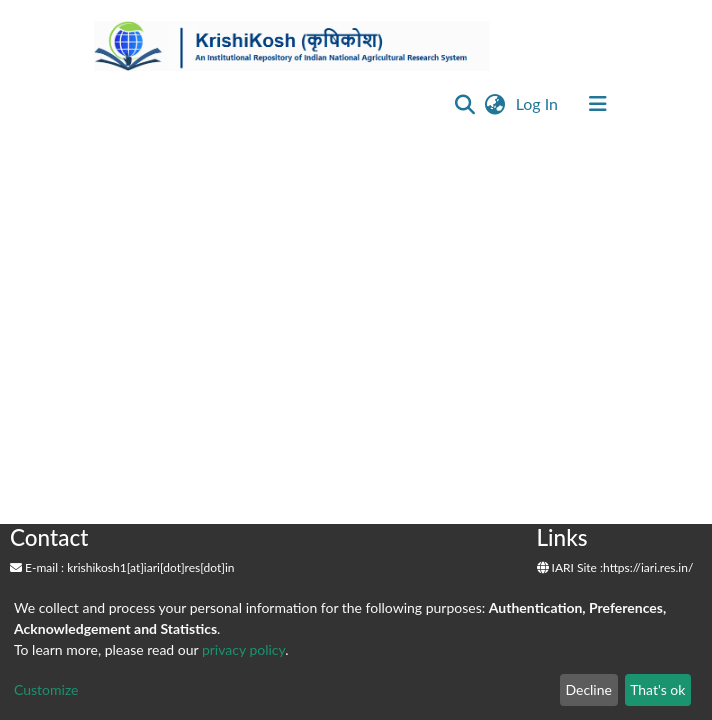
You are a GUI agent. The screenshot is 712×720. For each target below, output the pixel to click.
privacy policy (243, 649)
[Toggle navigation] (598, 104)
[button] (495, 104)
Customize (46, 689)
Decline (588, 689)
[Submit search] (465, 104)
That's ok (657, 689)
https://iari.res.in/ (648, 567)
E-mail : (37, 567)
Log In (539, 103)
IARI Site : (570, 567)
